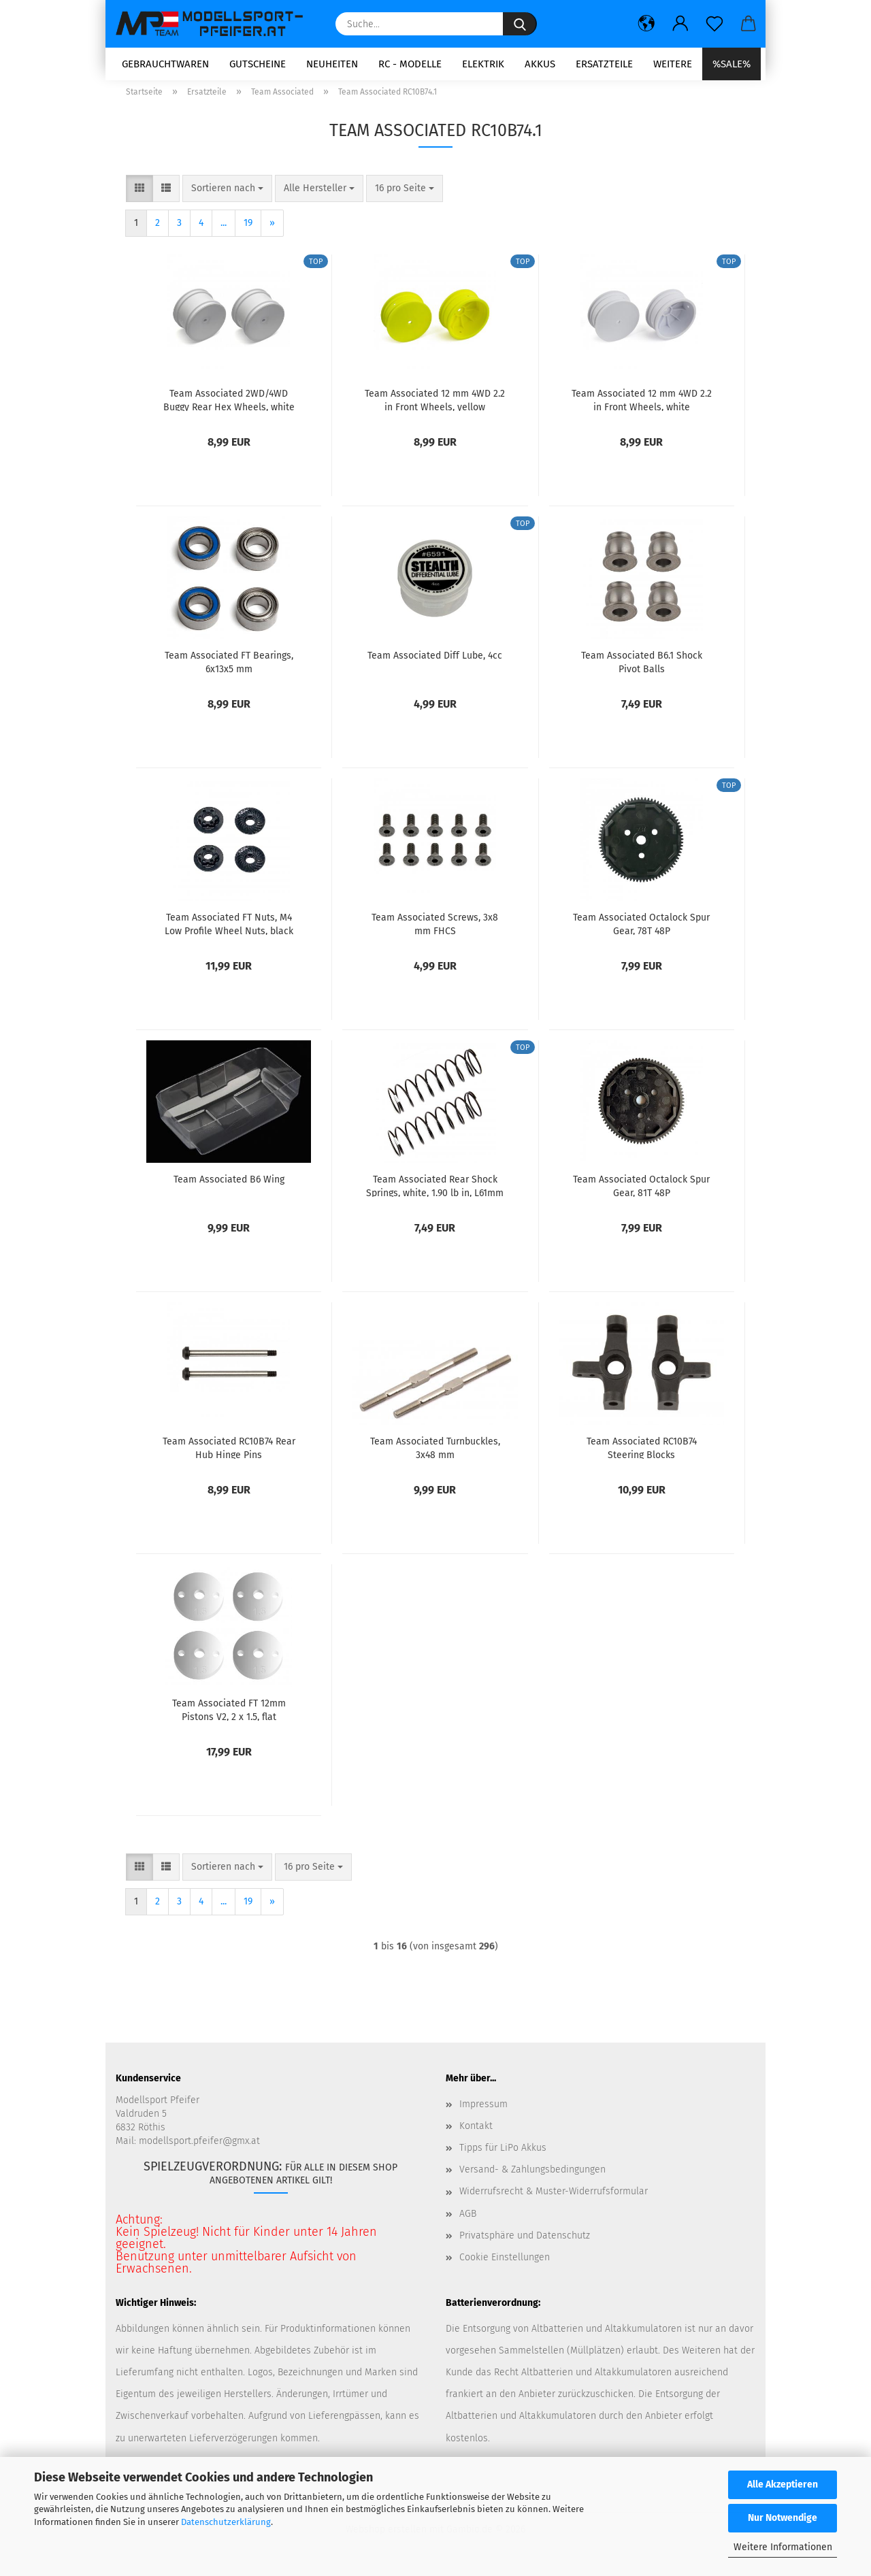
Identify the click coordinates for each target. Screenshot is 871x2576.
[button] (646, 24)
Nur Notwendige (782, 2518)
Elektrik (483, 64)
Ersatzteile (604, 64)
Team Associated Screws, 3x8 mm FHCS (435, 932)
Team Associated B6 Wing (229, 1188)
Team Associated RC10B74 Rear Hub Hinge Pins (229, 1456)
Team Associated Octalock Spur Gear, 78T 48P (641, 932)
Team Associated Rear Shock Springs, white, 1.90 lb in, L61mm (435, 1194)
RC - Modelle (410, 64)
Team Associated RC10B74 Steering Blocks (642, 1456)
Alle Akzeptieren (782, 2484)
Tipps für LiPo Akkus (502, 2156)
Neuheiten (332, 64)
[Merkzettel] (714, 24)
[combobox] (227, 197)
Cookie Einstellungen (504, 2266)
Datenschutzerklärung (226, 2522)
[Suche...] (520, 23)
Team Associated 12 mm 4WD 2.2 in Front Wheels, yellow (435, 408)
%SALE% (731, 64)
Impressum (483, 2113)
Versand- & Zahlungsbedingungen (532, 2178)
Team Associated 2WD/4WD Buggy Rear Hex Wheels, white (229, 408)
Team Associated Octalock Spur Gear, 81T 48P (641, 1194)
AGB (467, 2222)
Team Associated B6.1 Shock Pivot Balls (641, 670)
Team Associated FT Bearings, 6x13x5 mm (229, 670)
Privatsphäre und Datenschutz (524, 2244)
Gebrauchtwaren (165, 64)
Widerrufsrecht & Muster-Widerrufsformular (553, 2200)
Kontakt (476, 2135)
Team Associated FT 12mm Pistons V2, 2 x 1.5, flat (229, 1718)
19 (248, 231)
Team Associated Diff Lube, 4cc (434, 664)
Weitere (672, 64)
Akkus (540, 64)
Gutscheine (257, 64)
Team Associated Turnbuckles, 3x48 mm (435, 1456)
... (223, 231)
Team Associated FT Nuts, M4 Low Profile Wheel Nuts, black (229, 932)
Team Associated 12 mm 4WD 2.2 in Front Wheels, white (642, 408)
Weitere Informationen (783, 2547)
